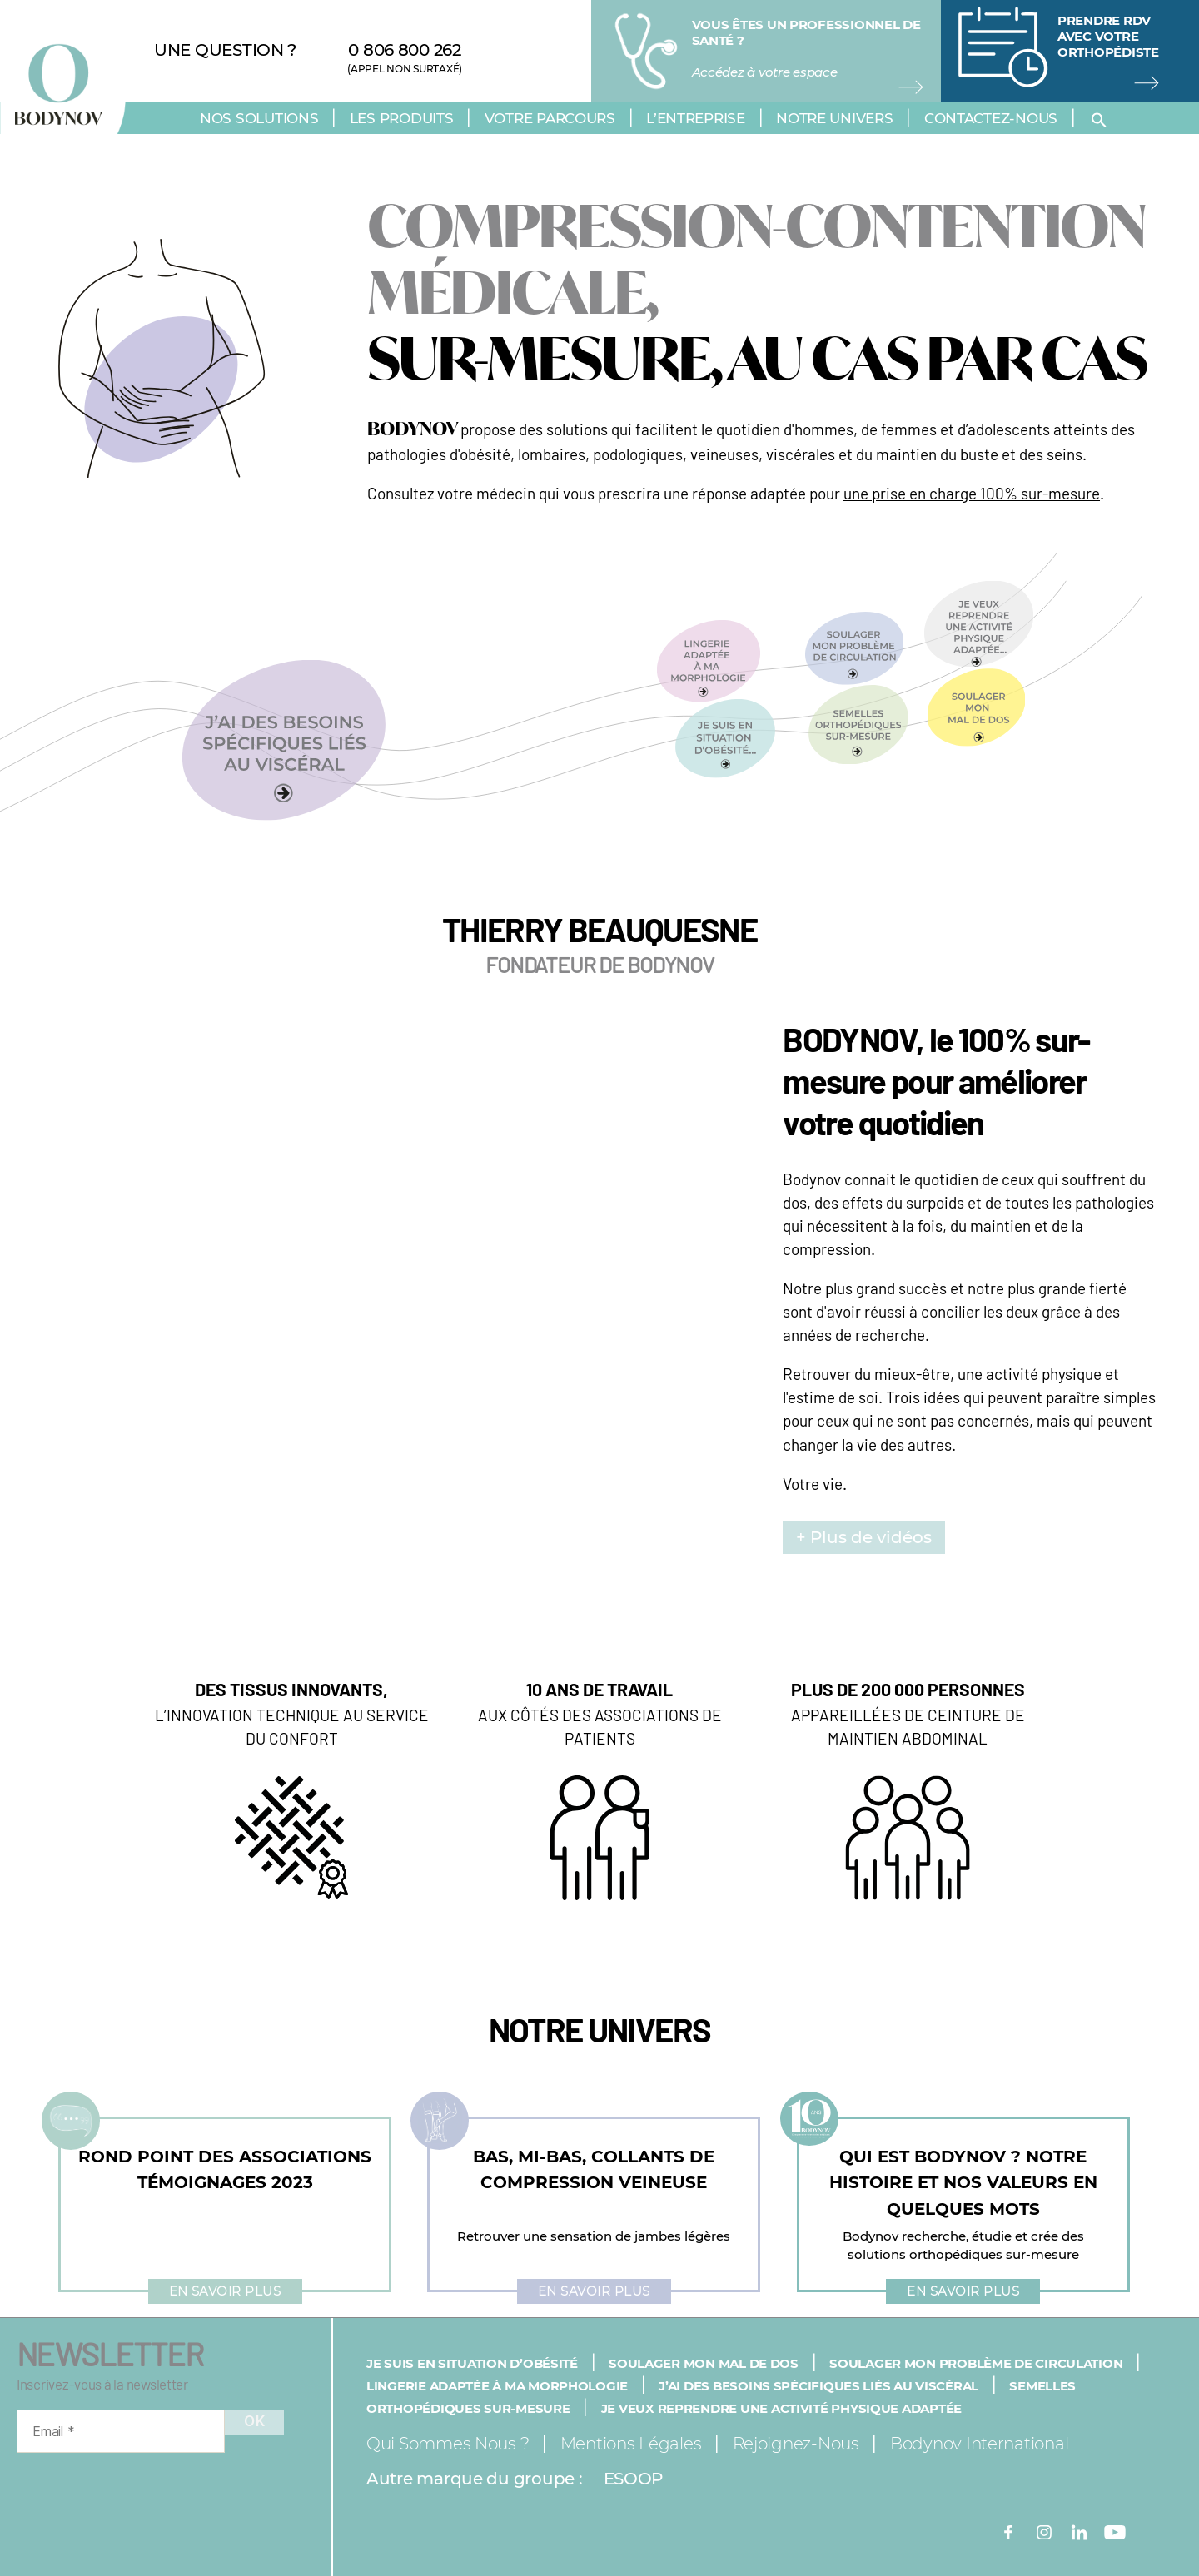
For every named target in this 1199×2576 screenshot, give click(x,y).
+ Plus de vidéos (864, 1537)
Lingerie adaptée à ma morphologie (497, 2386)
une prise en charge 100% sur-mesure (971, 493)
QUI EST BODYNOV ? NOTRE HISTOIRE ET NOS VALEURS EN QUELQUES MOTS (963, 2183)
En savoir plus (225, 2291)
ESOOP (634, 2479)
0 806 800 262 (404, 50)
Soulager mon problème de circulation (975, 2363)
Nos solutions (259, 118)
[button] (1102, 120)
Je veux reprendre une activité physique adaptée (781, 2408)
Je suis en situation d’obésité (472, 2363)
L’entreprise (695, 118)
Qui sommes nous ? (447, 2444)
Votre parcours (550, 118)
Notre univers (834, 118)
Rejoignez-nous (796, 2444)
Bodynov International (979, 2444)
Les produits (402, 118)
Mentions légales (631, 2444)
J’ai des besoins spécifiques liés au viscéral (818, 2386)
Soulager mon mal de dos (704, 2363)
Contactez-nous (990, 118)
